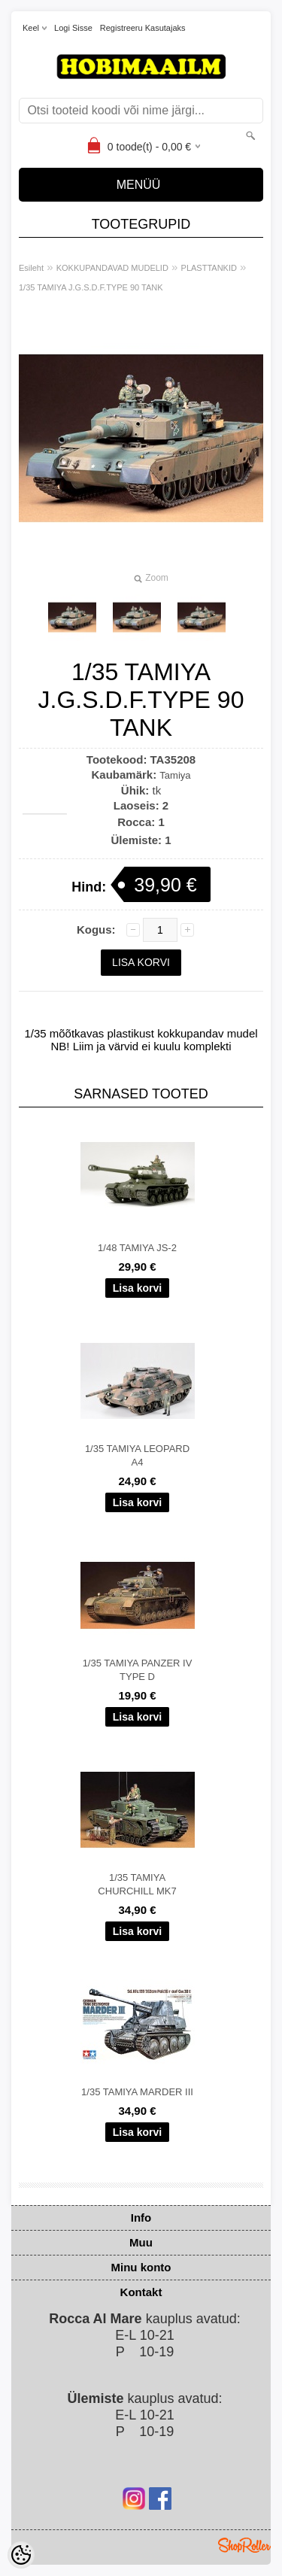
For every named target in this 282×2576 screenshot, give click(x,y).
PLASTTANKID (209, 267)
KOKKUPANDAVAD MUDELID (112, 267)
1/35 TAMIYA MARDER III (137, 2092)
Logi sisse (73, 27)
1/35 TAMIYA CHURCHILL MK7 (137, 1884)
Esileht (31, 267)
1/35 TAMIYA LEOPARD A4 (137, 1455)
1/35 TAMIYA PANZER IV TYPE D (138, 1669)
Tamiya (174, 775)
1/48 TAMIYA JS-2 (137, 1247)
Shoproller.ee (244, 2545)
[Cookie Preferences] (21, 2554)
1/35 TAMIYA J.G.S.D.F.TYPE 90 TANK (91, 287)
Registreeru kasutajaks (143, 27)
